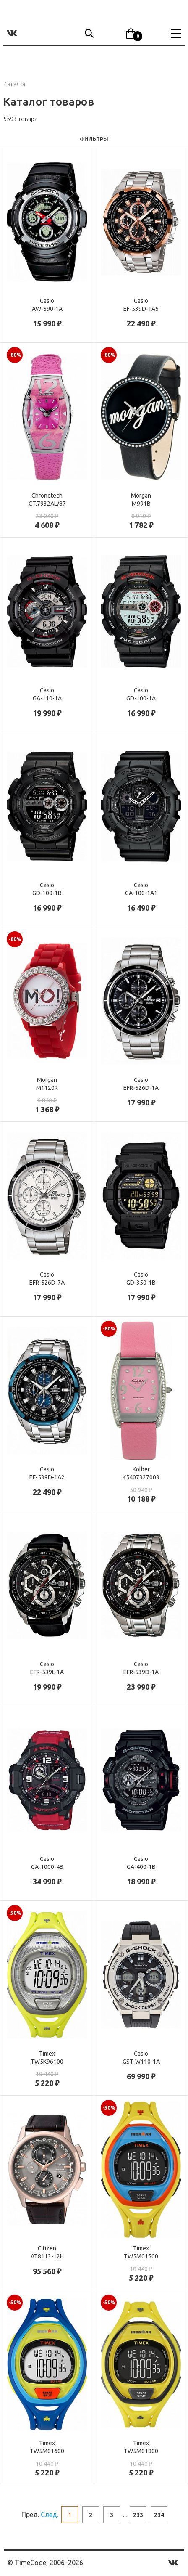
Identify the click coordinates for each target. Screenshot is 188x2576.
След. (49, 2514)
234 (159, 2515)
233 (138, 2515)
